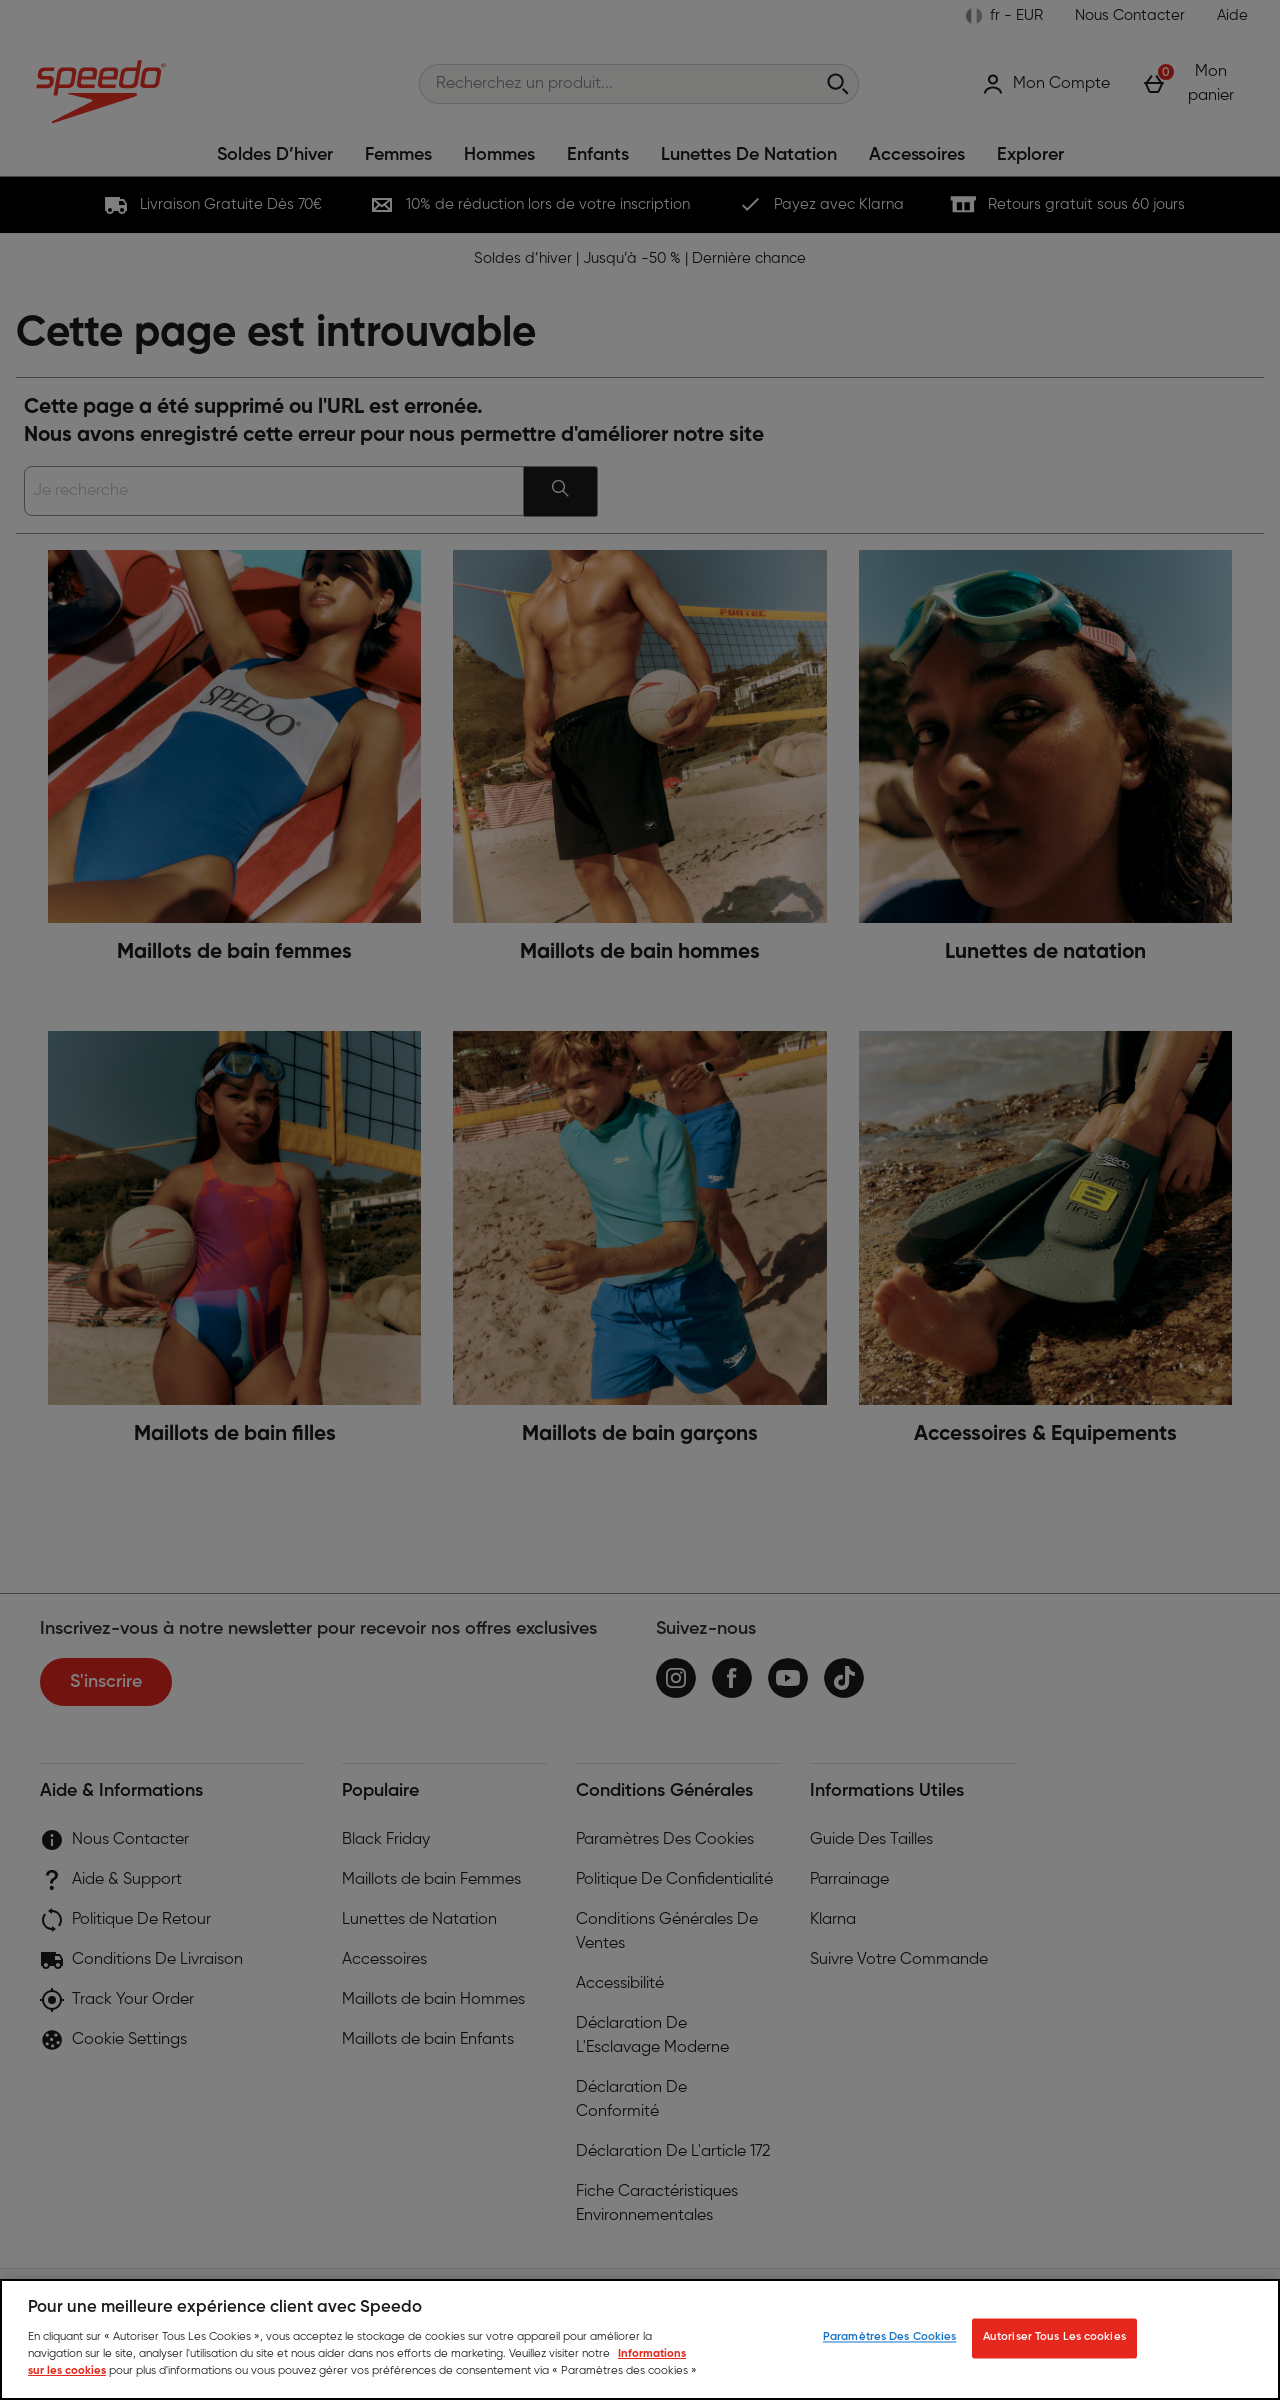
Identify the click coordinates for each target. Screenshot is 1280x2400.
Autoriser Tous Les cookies (1054, 2338)
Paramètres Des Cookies (890, 2338)
